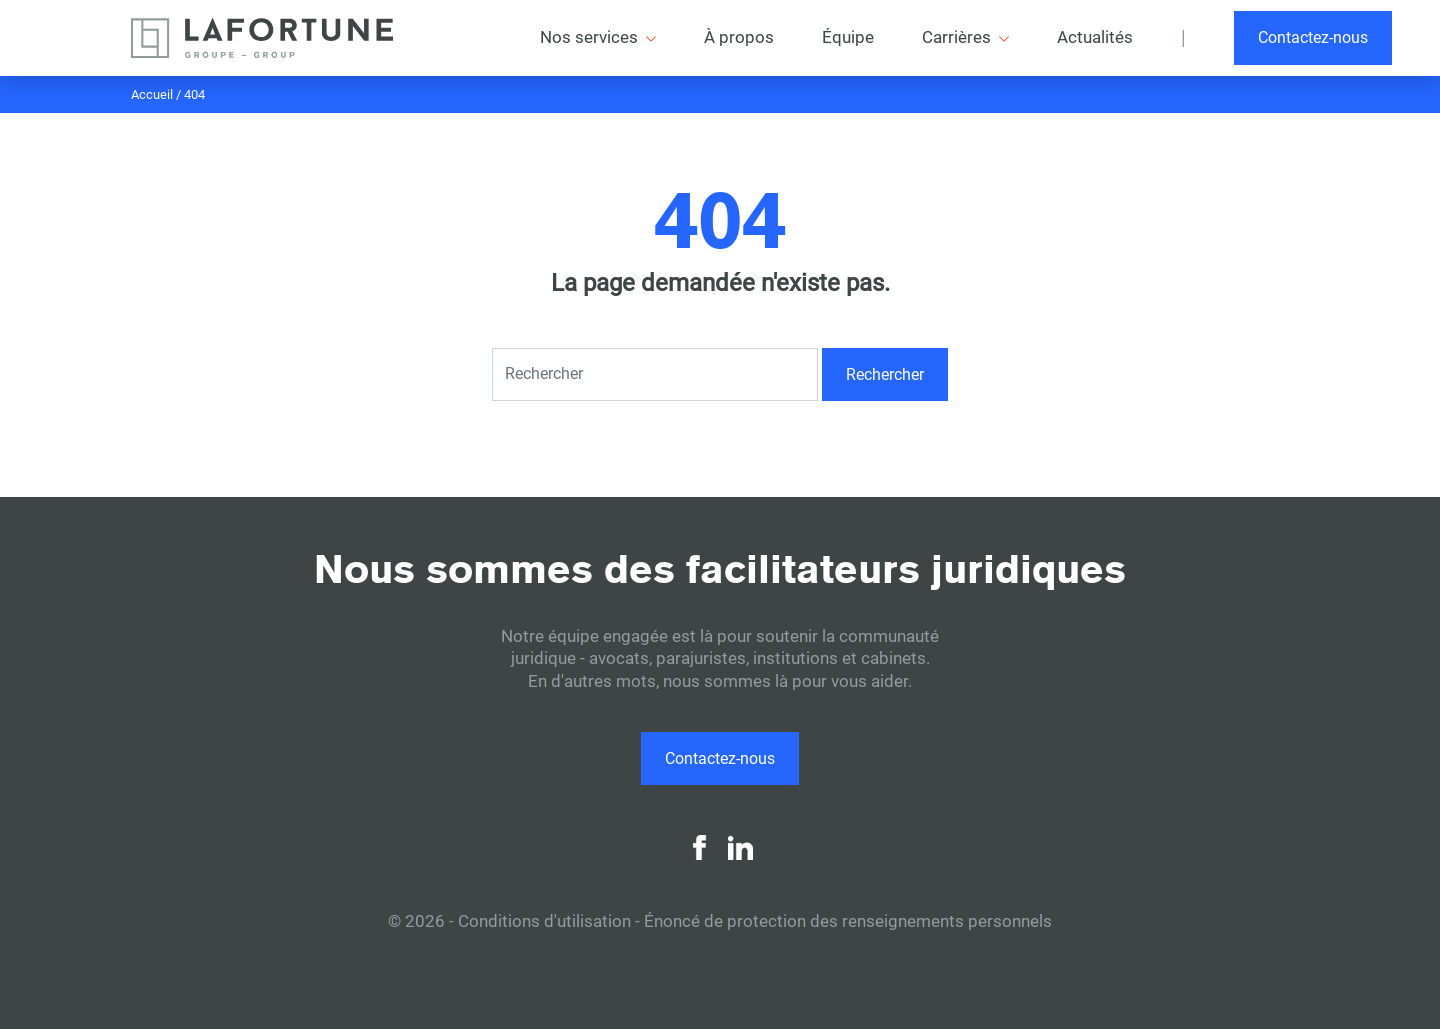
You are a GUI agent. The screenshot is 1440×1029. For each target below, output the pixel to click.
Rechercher (885, 374)
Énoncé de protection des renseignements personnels (848, 921)
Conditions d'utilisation (544, 921)
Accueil (152, 94)
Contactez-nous (1313, 37)
